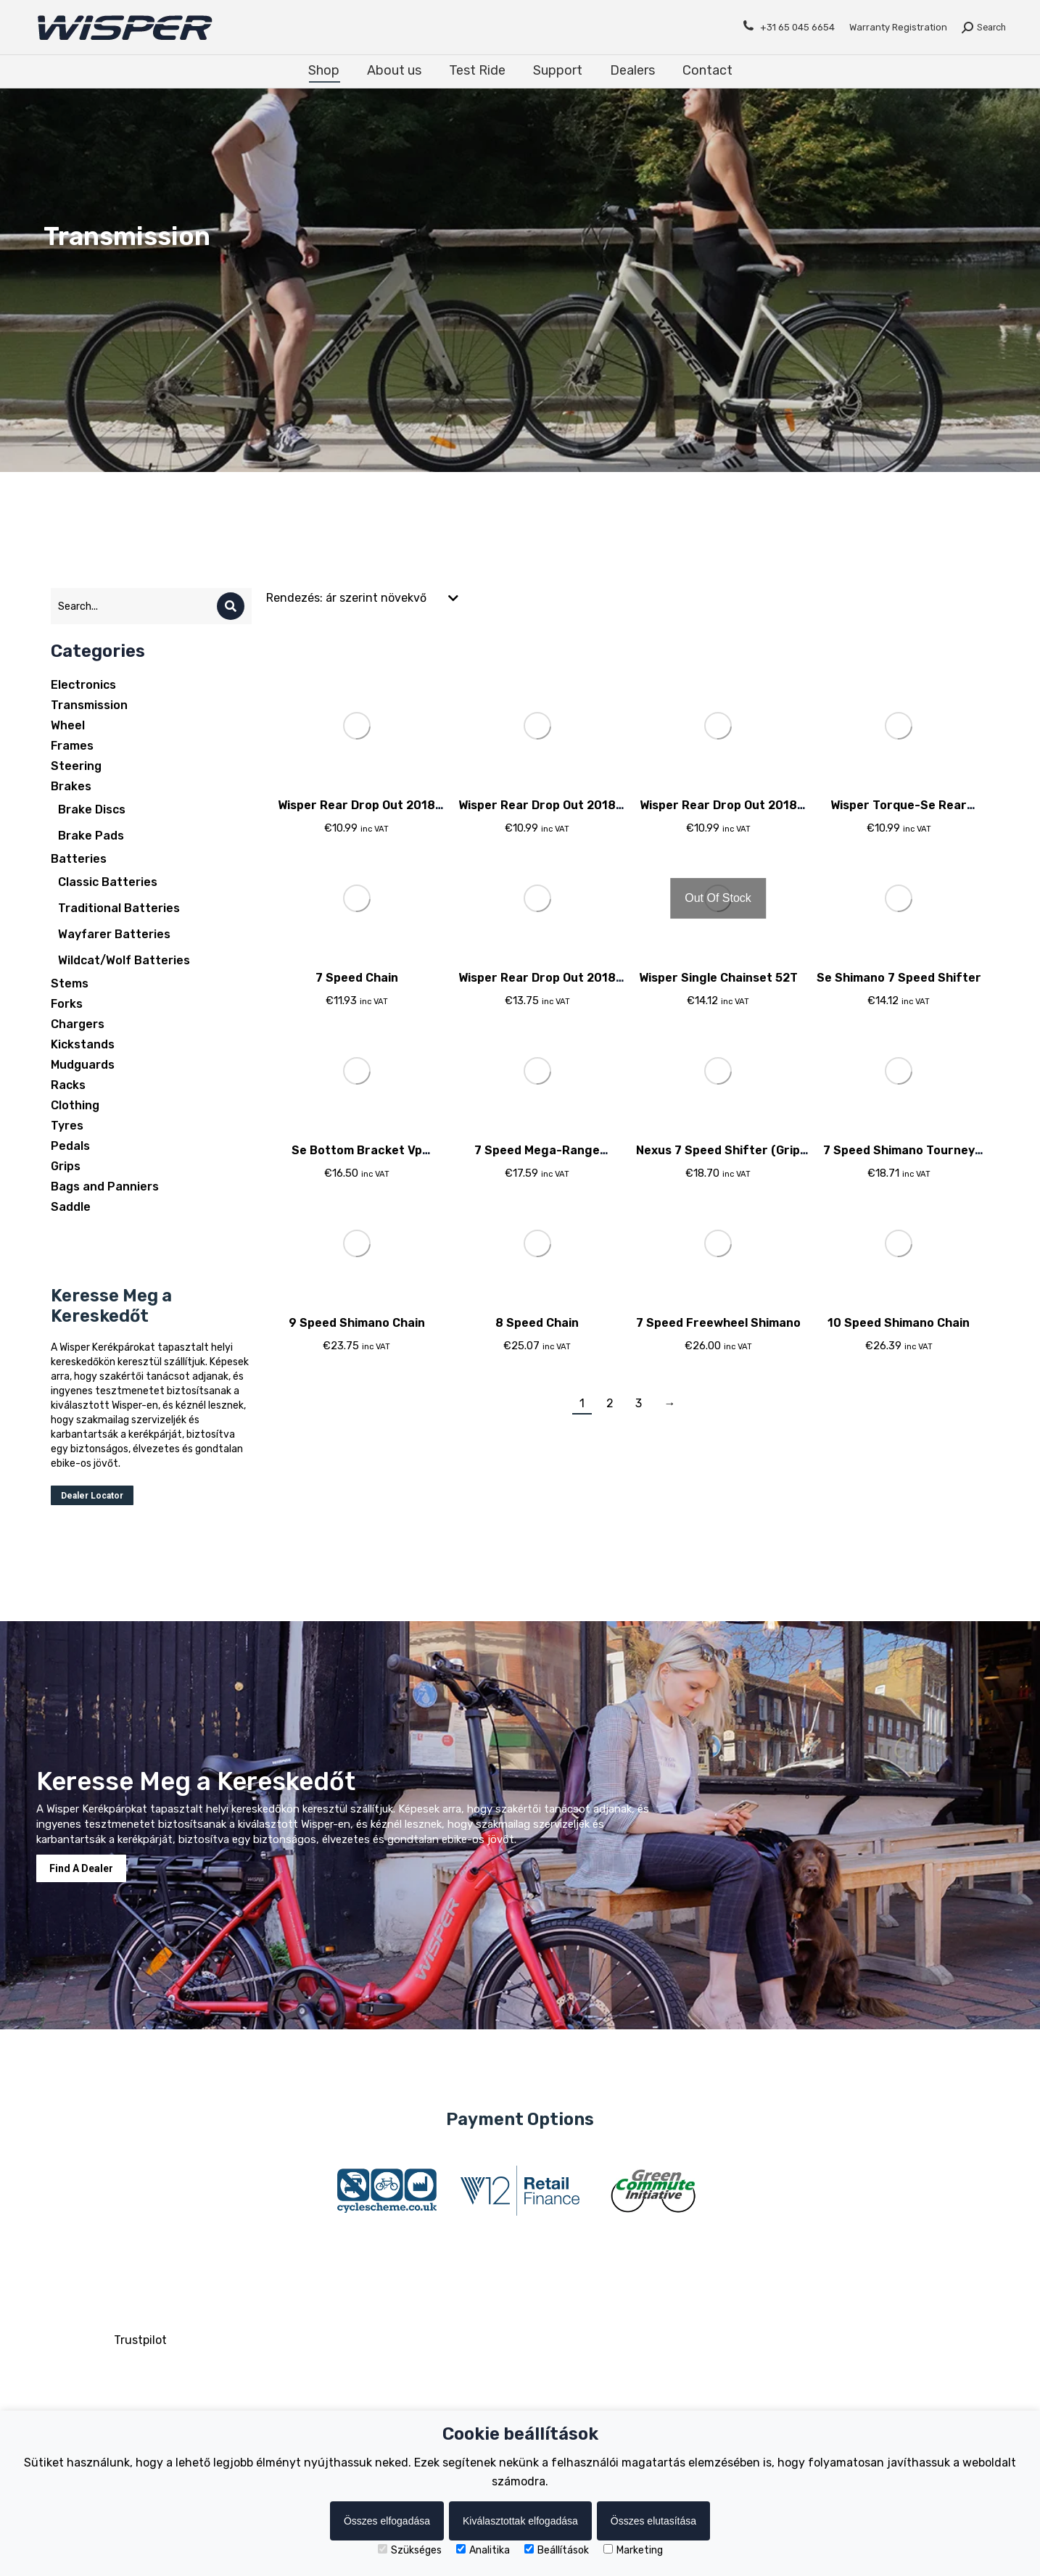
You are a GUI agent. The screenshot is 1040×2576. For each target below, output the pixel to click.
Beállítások (556, 2550)
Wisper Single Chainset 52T (718, 978)
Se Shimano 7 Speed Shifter (899, 978)
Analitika (483, 2550)
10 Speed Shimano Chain (899, 1323)
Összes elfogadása (387, 2521)
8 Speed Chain (537, 1323)
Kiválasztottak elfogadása (520, 2521)
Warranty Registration (898, 27)
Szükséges (410, 2550)
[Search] (230, 606)
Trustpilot (140, 2340)
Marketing (633, 2550)
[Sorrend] (363, 598)
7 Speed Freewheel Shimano (718, 1323)
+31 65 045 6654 (788, 26)
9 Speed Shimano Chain (357, 1323)
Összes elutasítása (653, 2521)
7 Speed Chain (356, 978)
